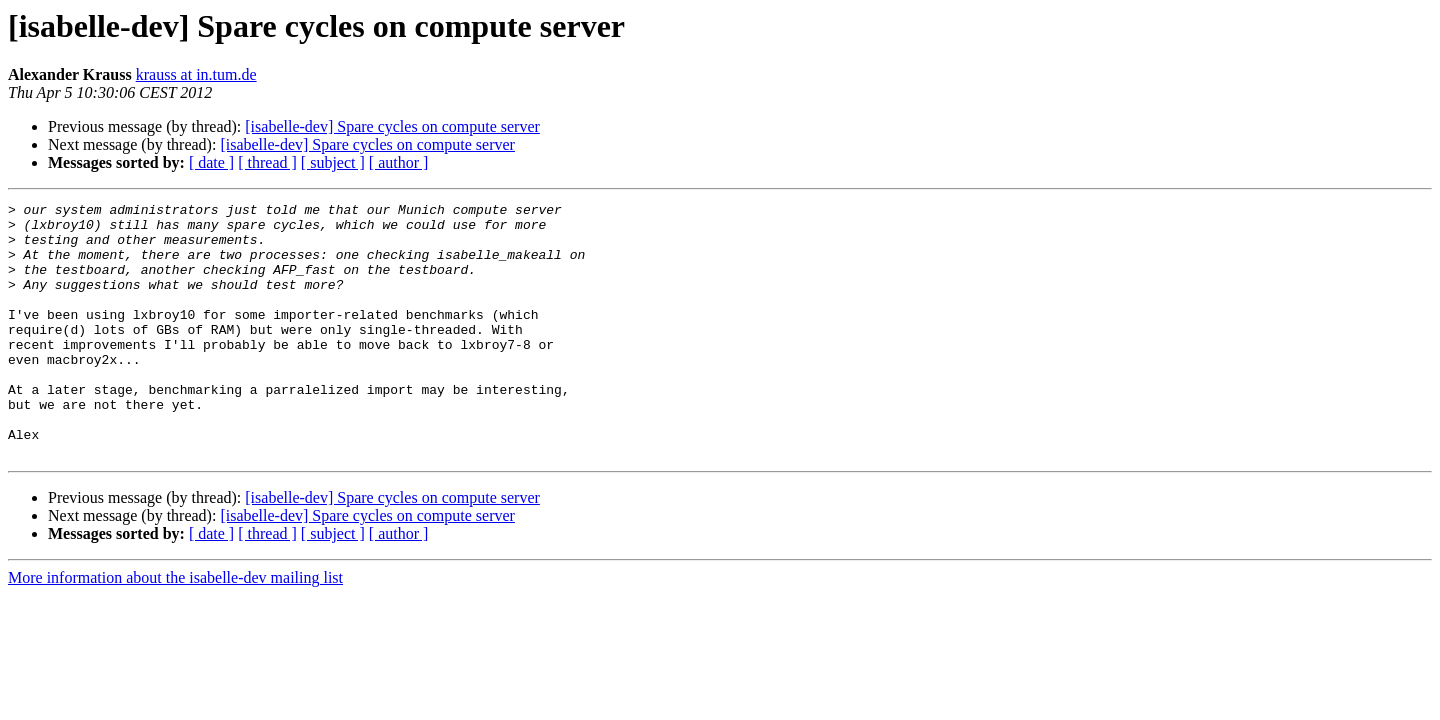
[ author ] (399, 162)
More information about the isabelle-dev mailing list (175, 628)
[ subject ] (333, 162)
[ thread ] (267, 162)
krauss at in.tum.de (196, 74)
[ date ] (211, 162)
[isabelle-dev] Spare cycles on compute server (392, 126)
